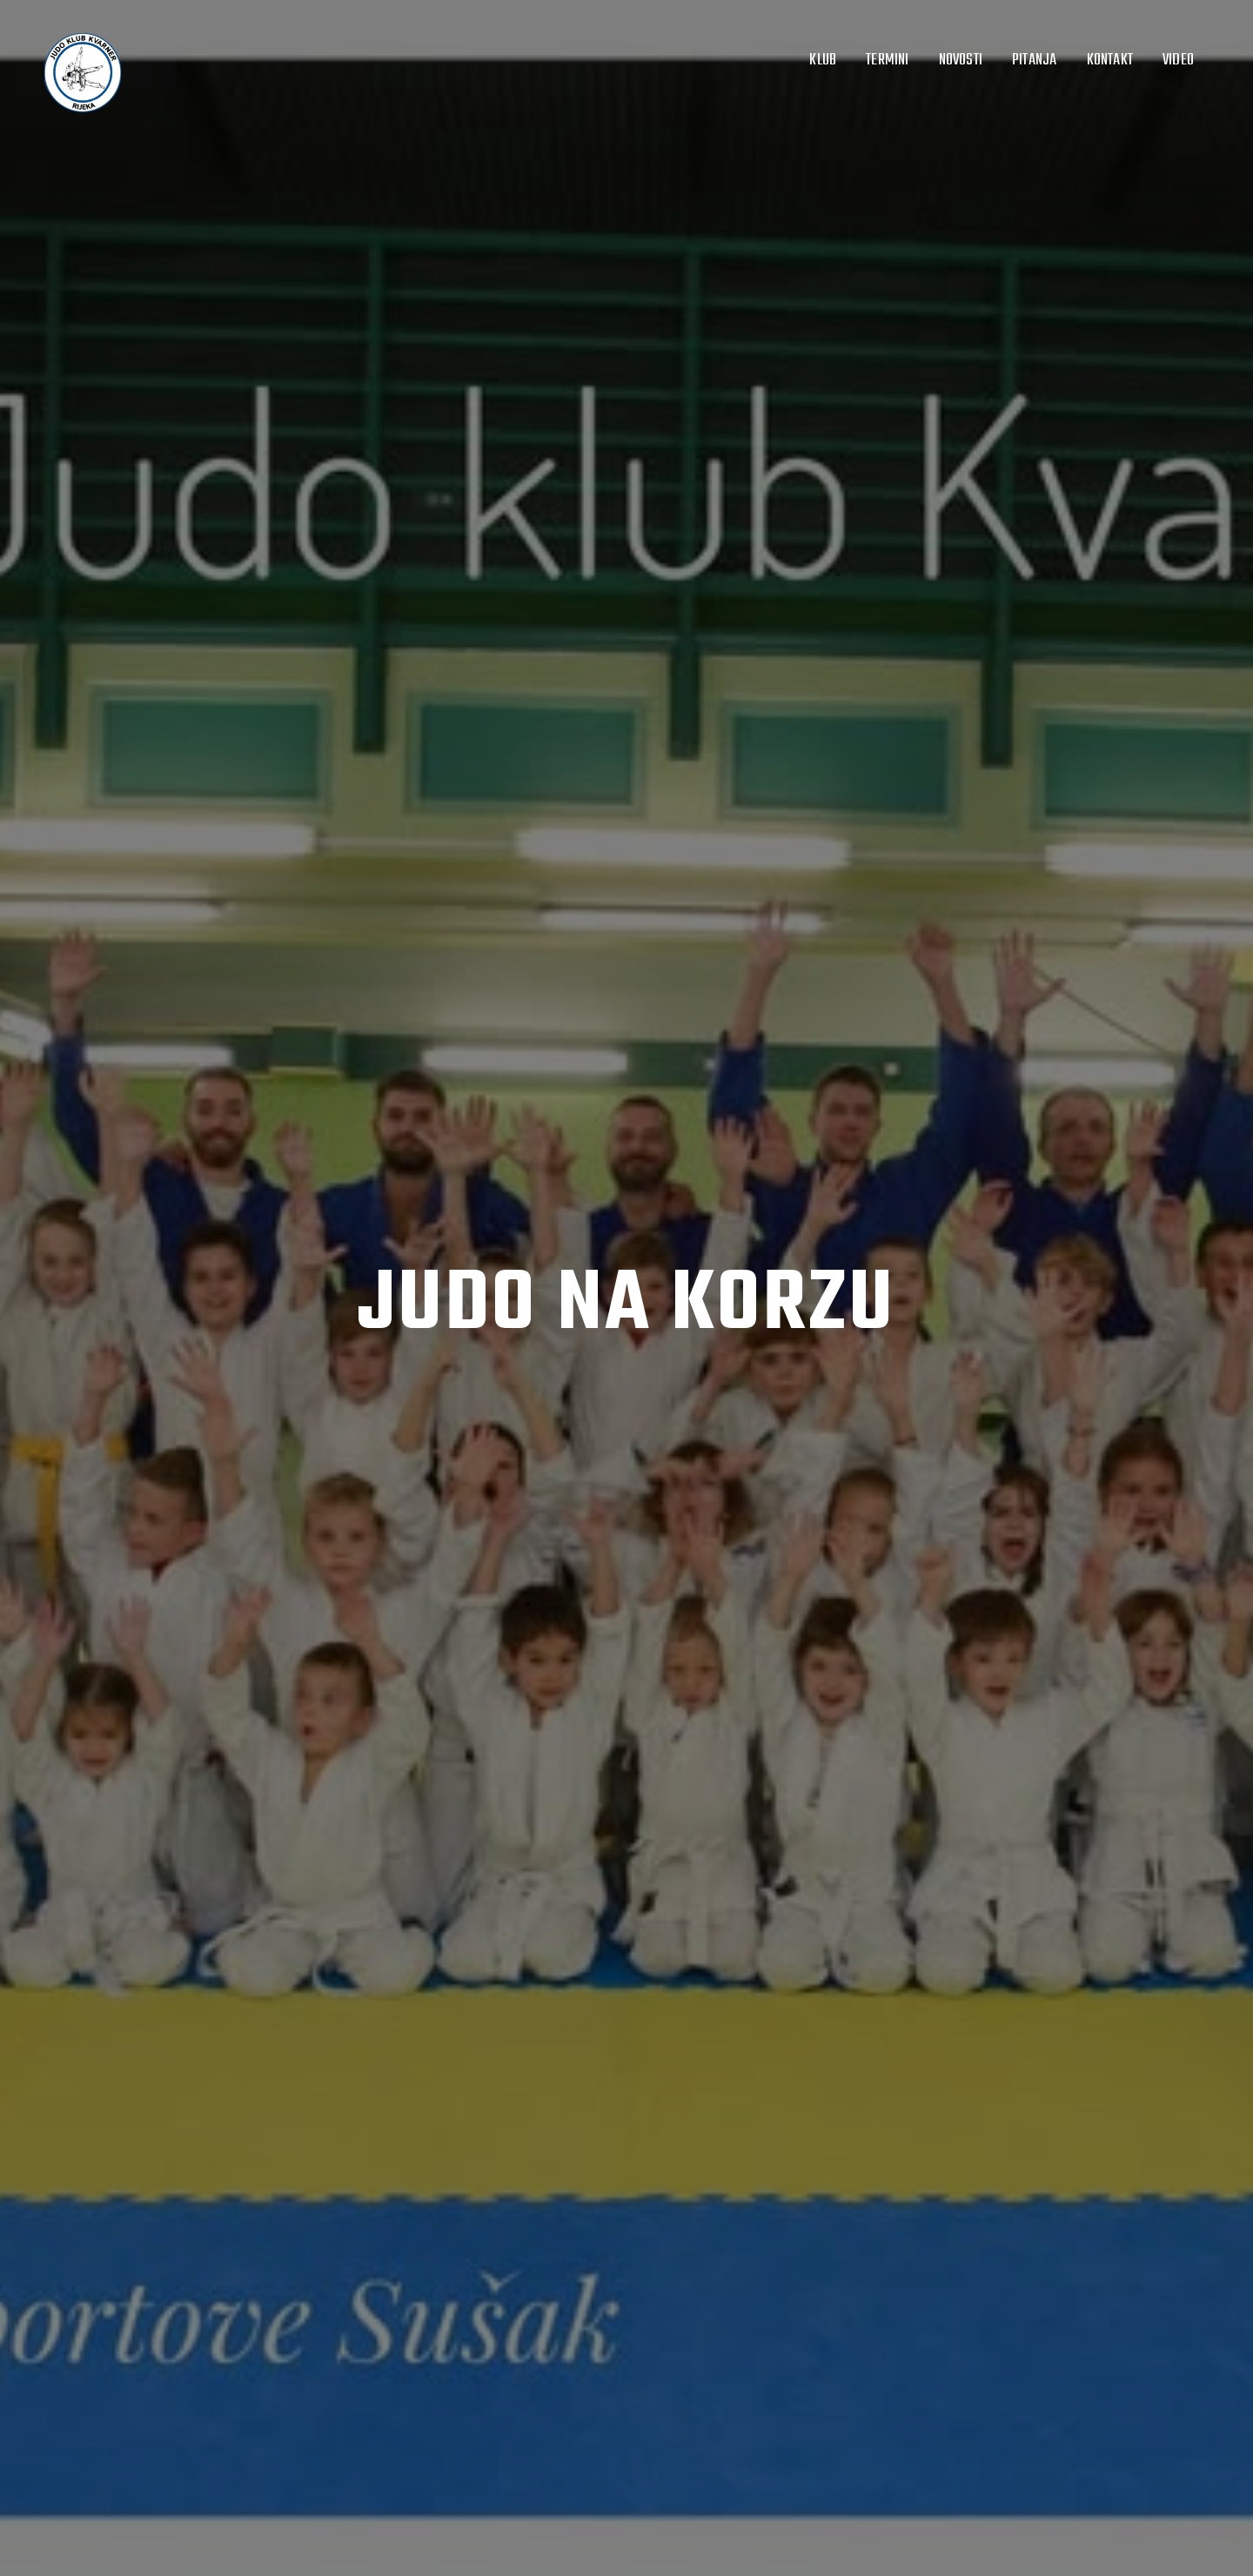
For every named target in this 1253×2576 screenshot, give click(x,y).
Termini (887, 60)
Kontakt (1110, 60)
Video (1178, 60)
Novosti (960, 60)
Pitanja (1034, 60)
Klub (822, 60)
